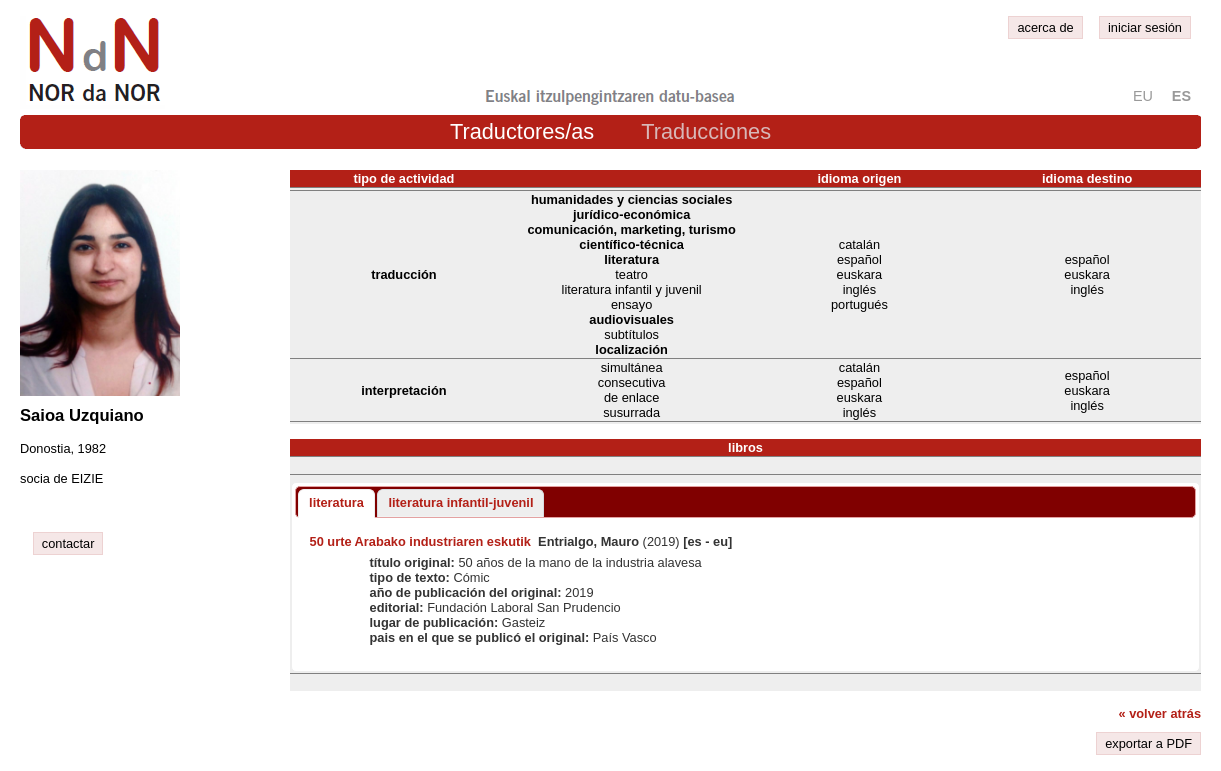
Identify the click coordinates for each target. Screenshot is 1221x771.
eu (1143, 96)
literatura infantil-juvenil (460, 502)
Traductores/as (522, 131)
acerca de (1045, 27)
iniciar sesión (1145, 27)
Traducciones (706, 131)
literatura (336, 502)
